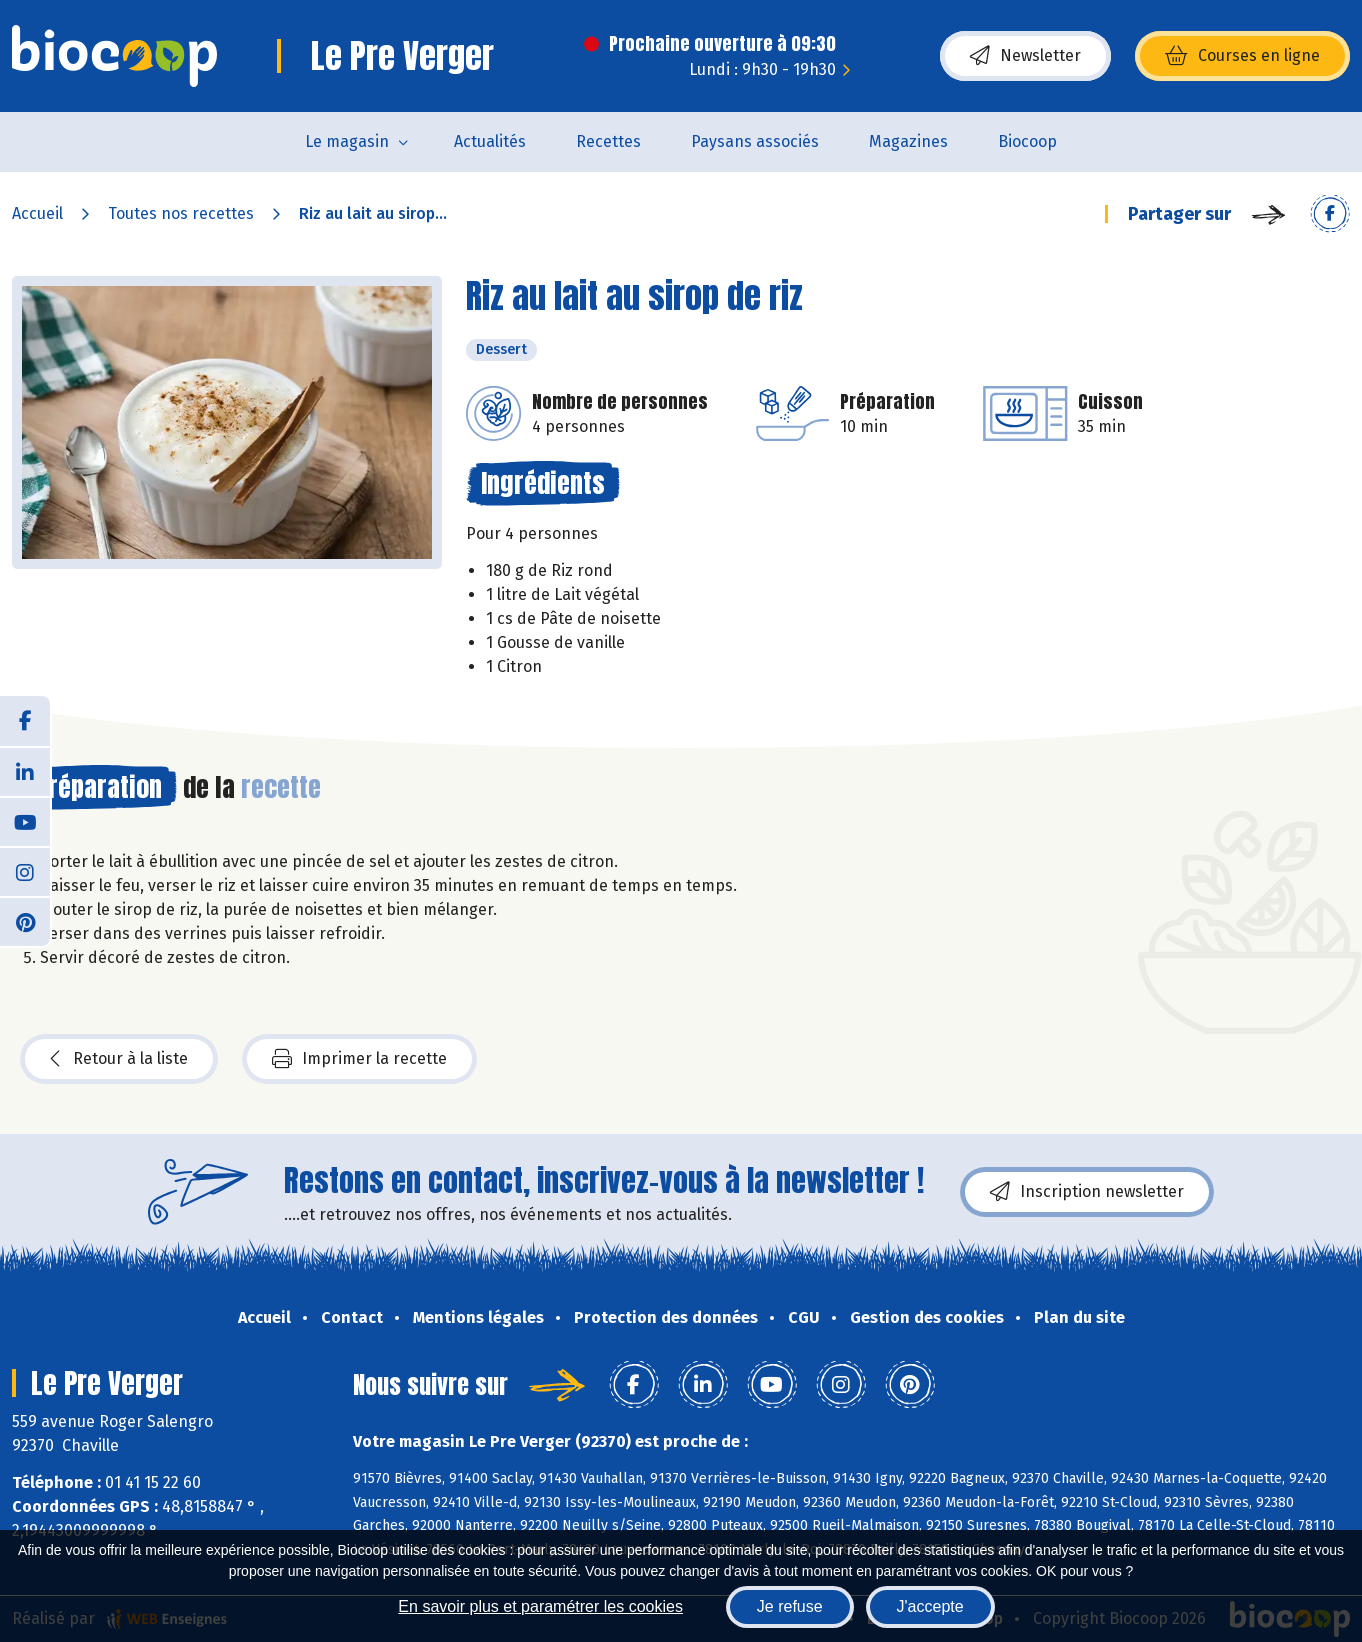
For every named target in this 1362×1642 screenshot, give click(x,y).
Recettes (608, 141)
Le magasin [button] (347, 141)
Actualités (490, 141)
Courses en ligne (1242, 56)
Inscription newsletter (1087, 1192)
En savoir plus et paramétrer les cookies (540, 1606)
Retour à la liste (119, 1059)
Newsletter (1025, 56)
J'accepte (930, 1606)
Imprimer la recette (359, 1059)
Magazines (908, 141)
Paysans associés (755, 141)
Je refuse (790, 1606)
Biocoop (1027, 141)
